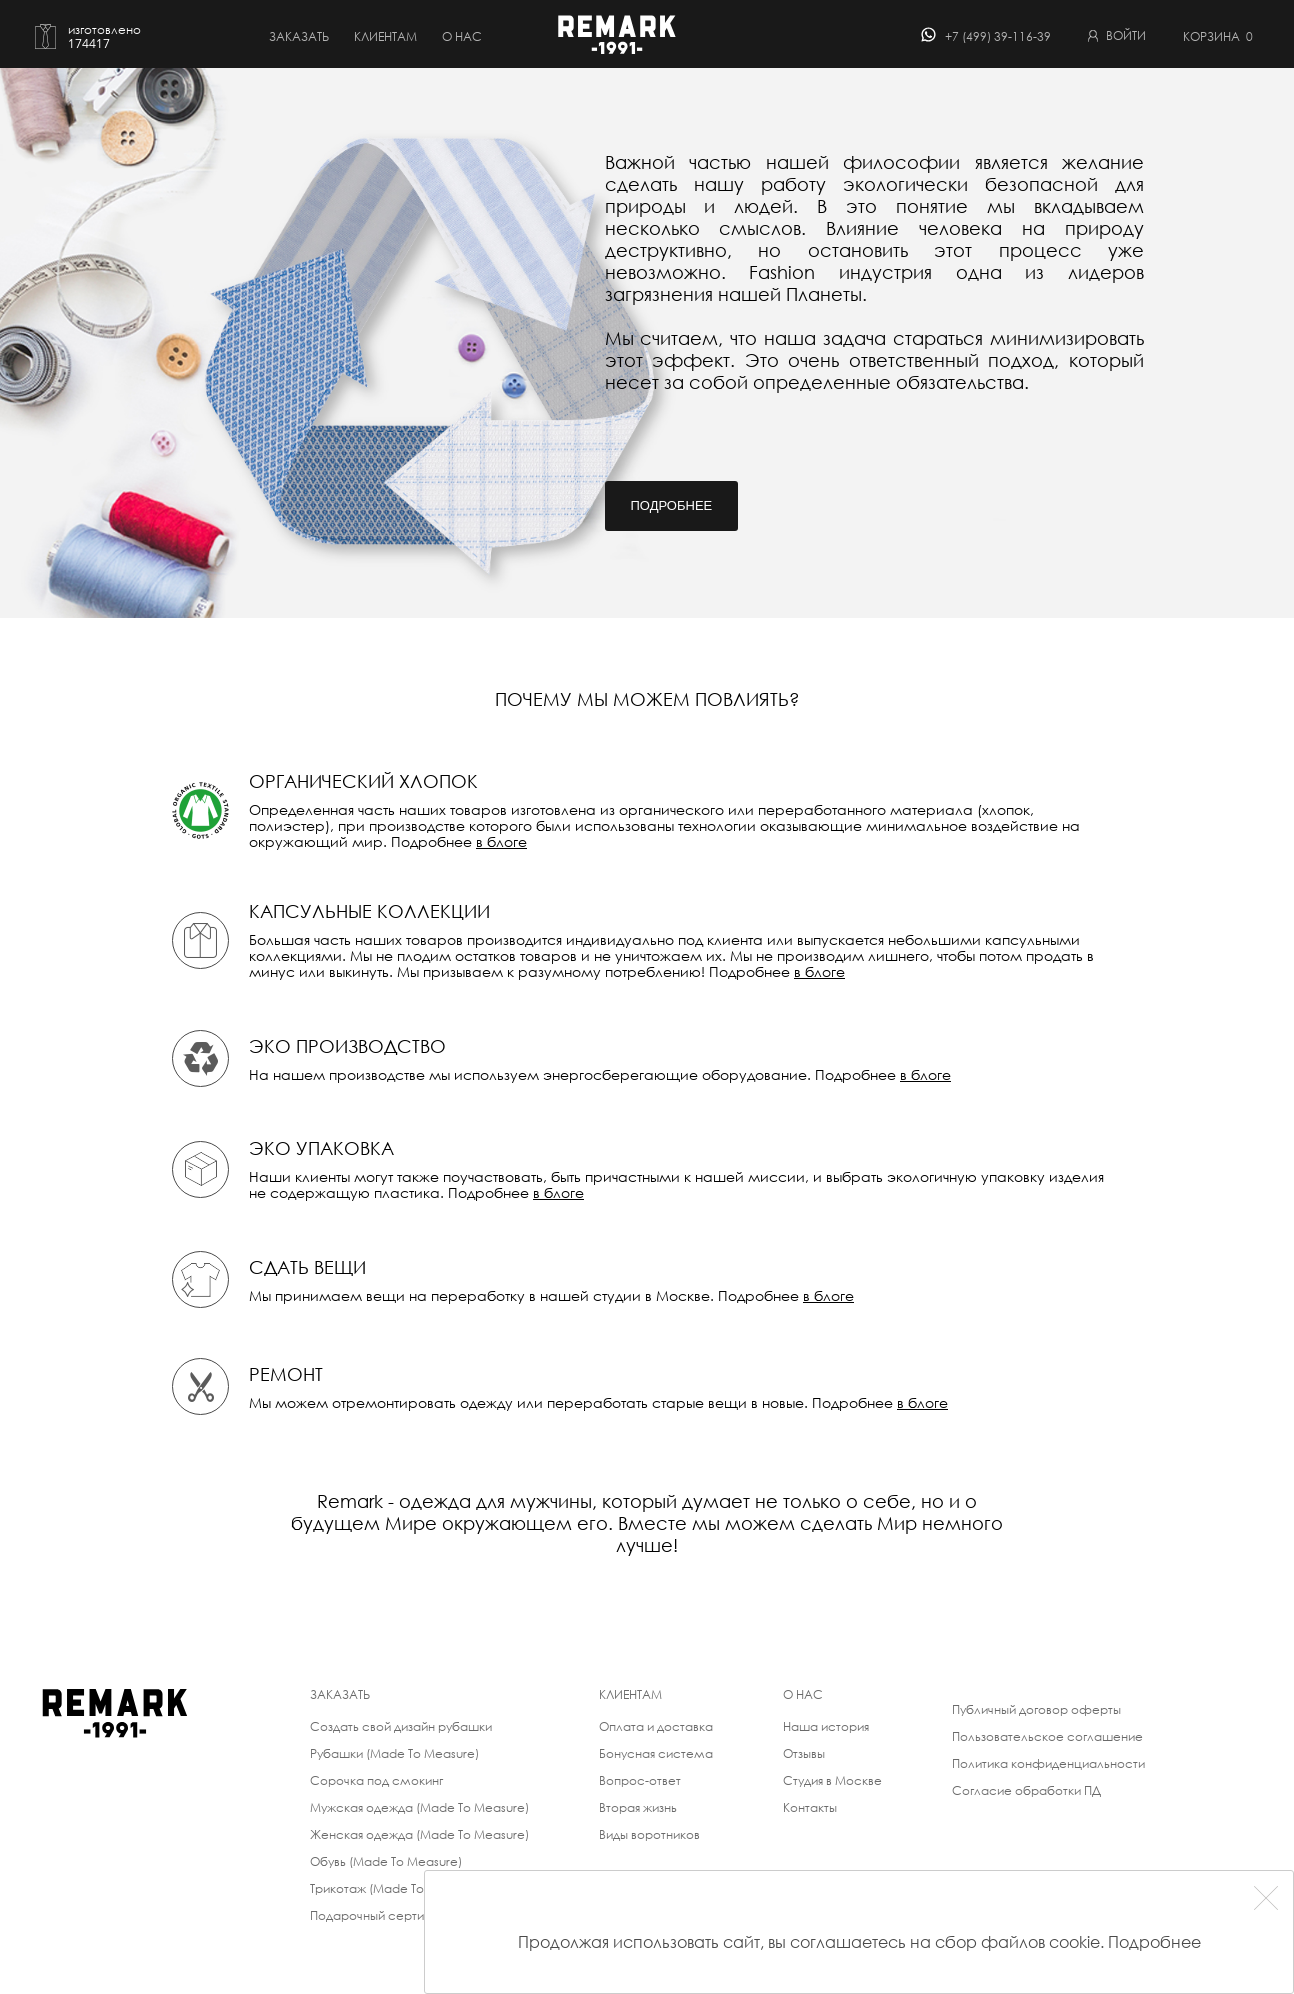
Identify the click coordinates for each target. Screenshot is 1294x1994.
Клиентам (385, 36)
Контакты (810, 1807)
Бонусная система (656, 1753)
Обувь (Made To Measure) (386, 1861)
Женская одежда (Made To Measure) (419, 1834)
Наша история (826, 1726)
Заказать (299, 36)
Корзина (1218, 36)
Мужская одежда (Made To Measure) (419, 1807)
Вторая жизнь (638, 1807)
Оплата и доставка (656, 1726)
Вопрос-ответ (640, 1780)
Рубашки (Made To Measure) (394, 1753)
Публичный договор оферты (1036, 1709)
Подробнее (672, 505)
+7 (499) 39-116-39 (998, 36)
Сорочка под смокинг (376, 1780)
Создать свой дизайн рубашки (401, 1726)
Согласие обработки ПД (1026, 1790)
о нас (462, 36)
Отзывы (804, 1753)
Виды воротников (649, 1834)
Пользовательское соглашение (1047, 1736)
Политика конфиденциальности (1048, 1763)
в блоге (501, 841)
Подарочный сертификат (386, 1915)
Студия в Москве (832, 1780)
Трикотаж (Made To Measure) (396, 1888)
